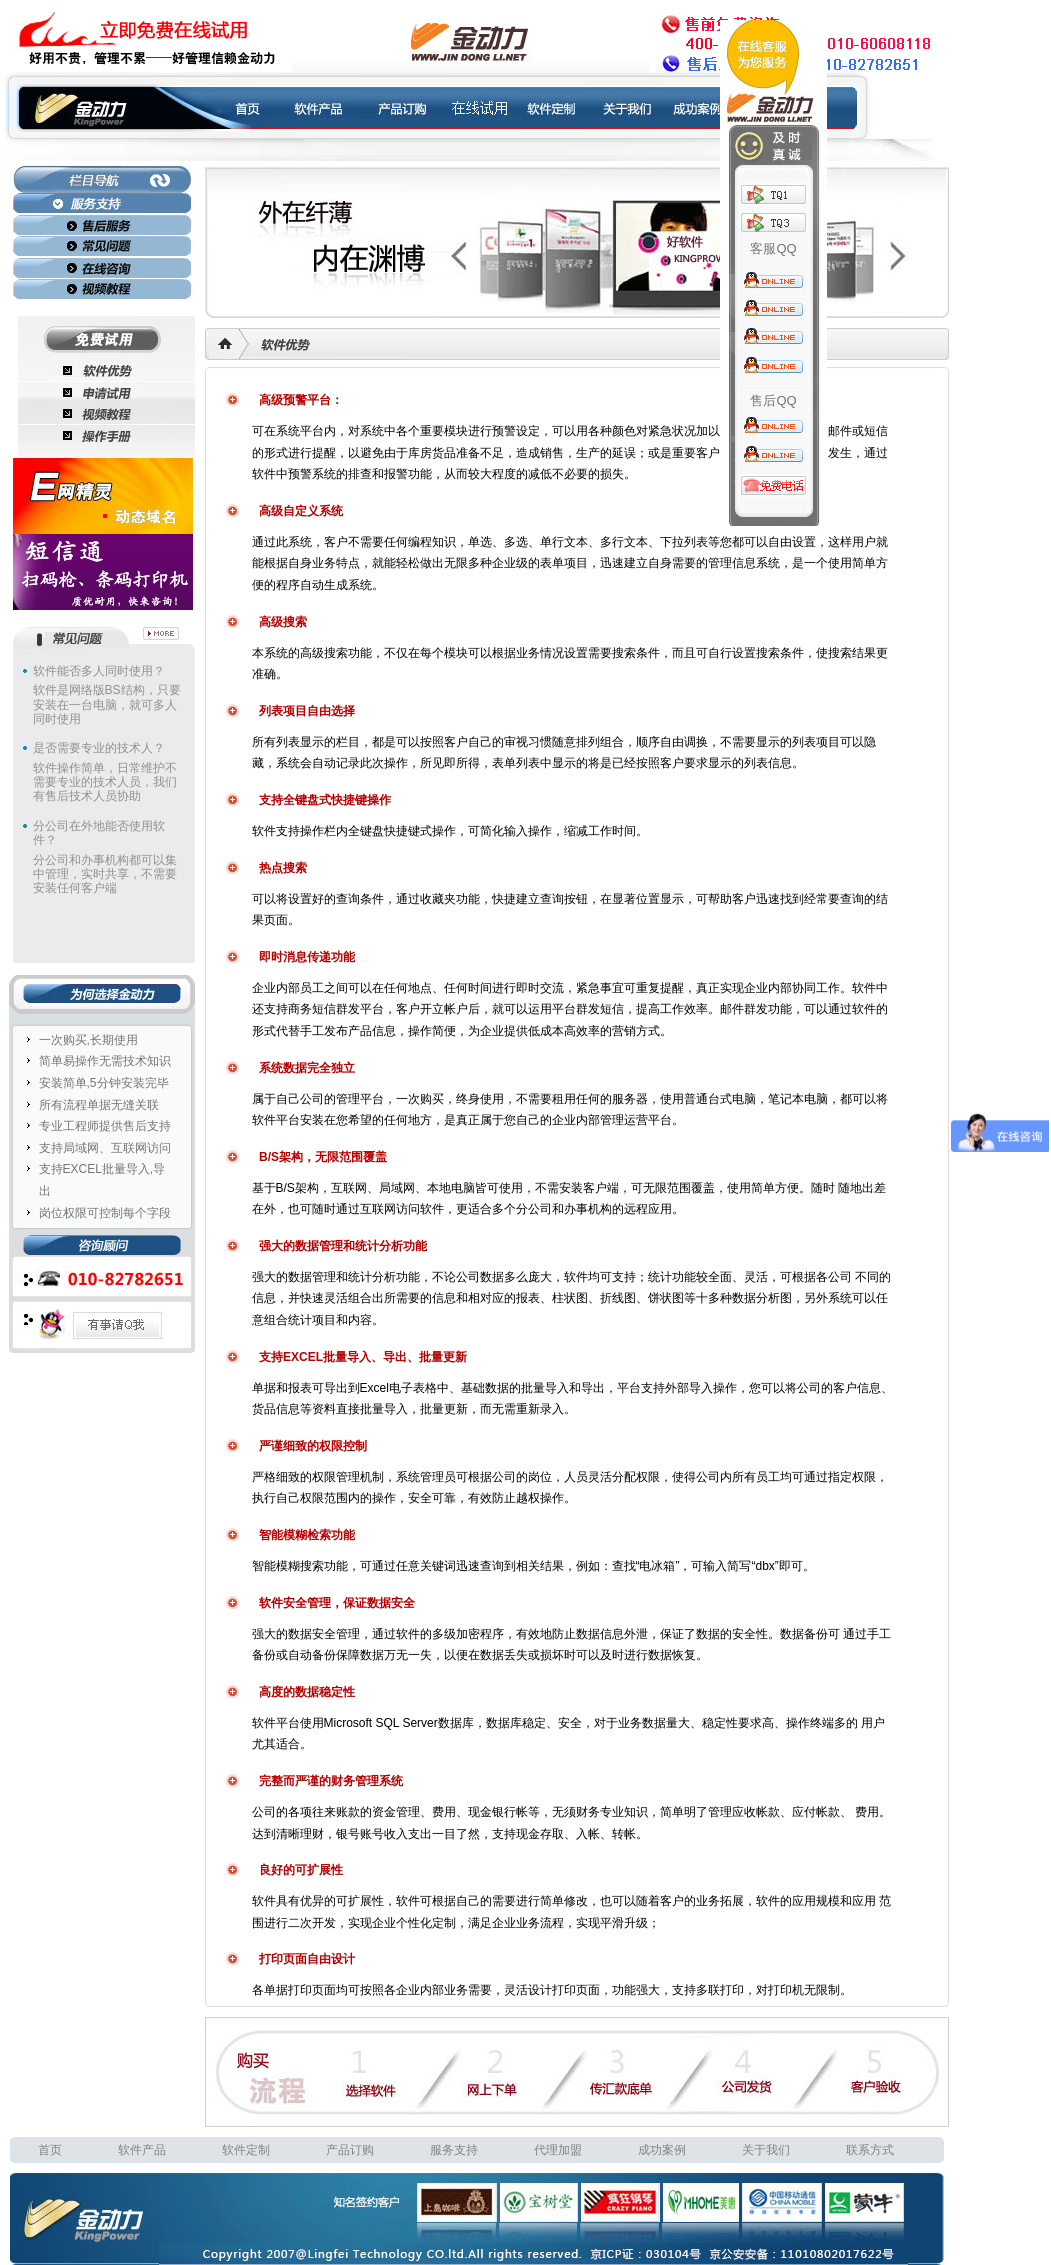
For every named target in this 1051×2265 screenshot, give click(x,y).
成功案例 (662, 2150)
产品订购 (350, 2150)
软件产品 (142, 2150)
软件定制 (246, 2150)
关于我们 (766, 2150)
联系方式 (870, 2150)
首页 (50, 2150)
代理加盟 (558, 2150)
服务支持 (454, 2150)
